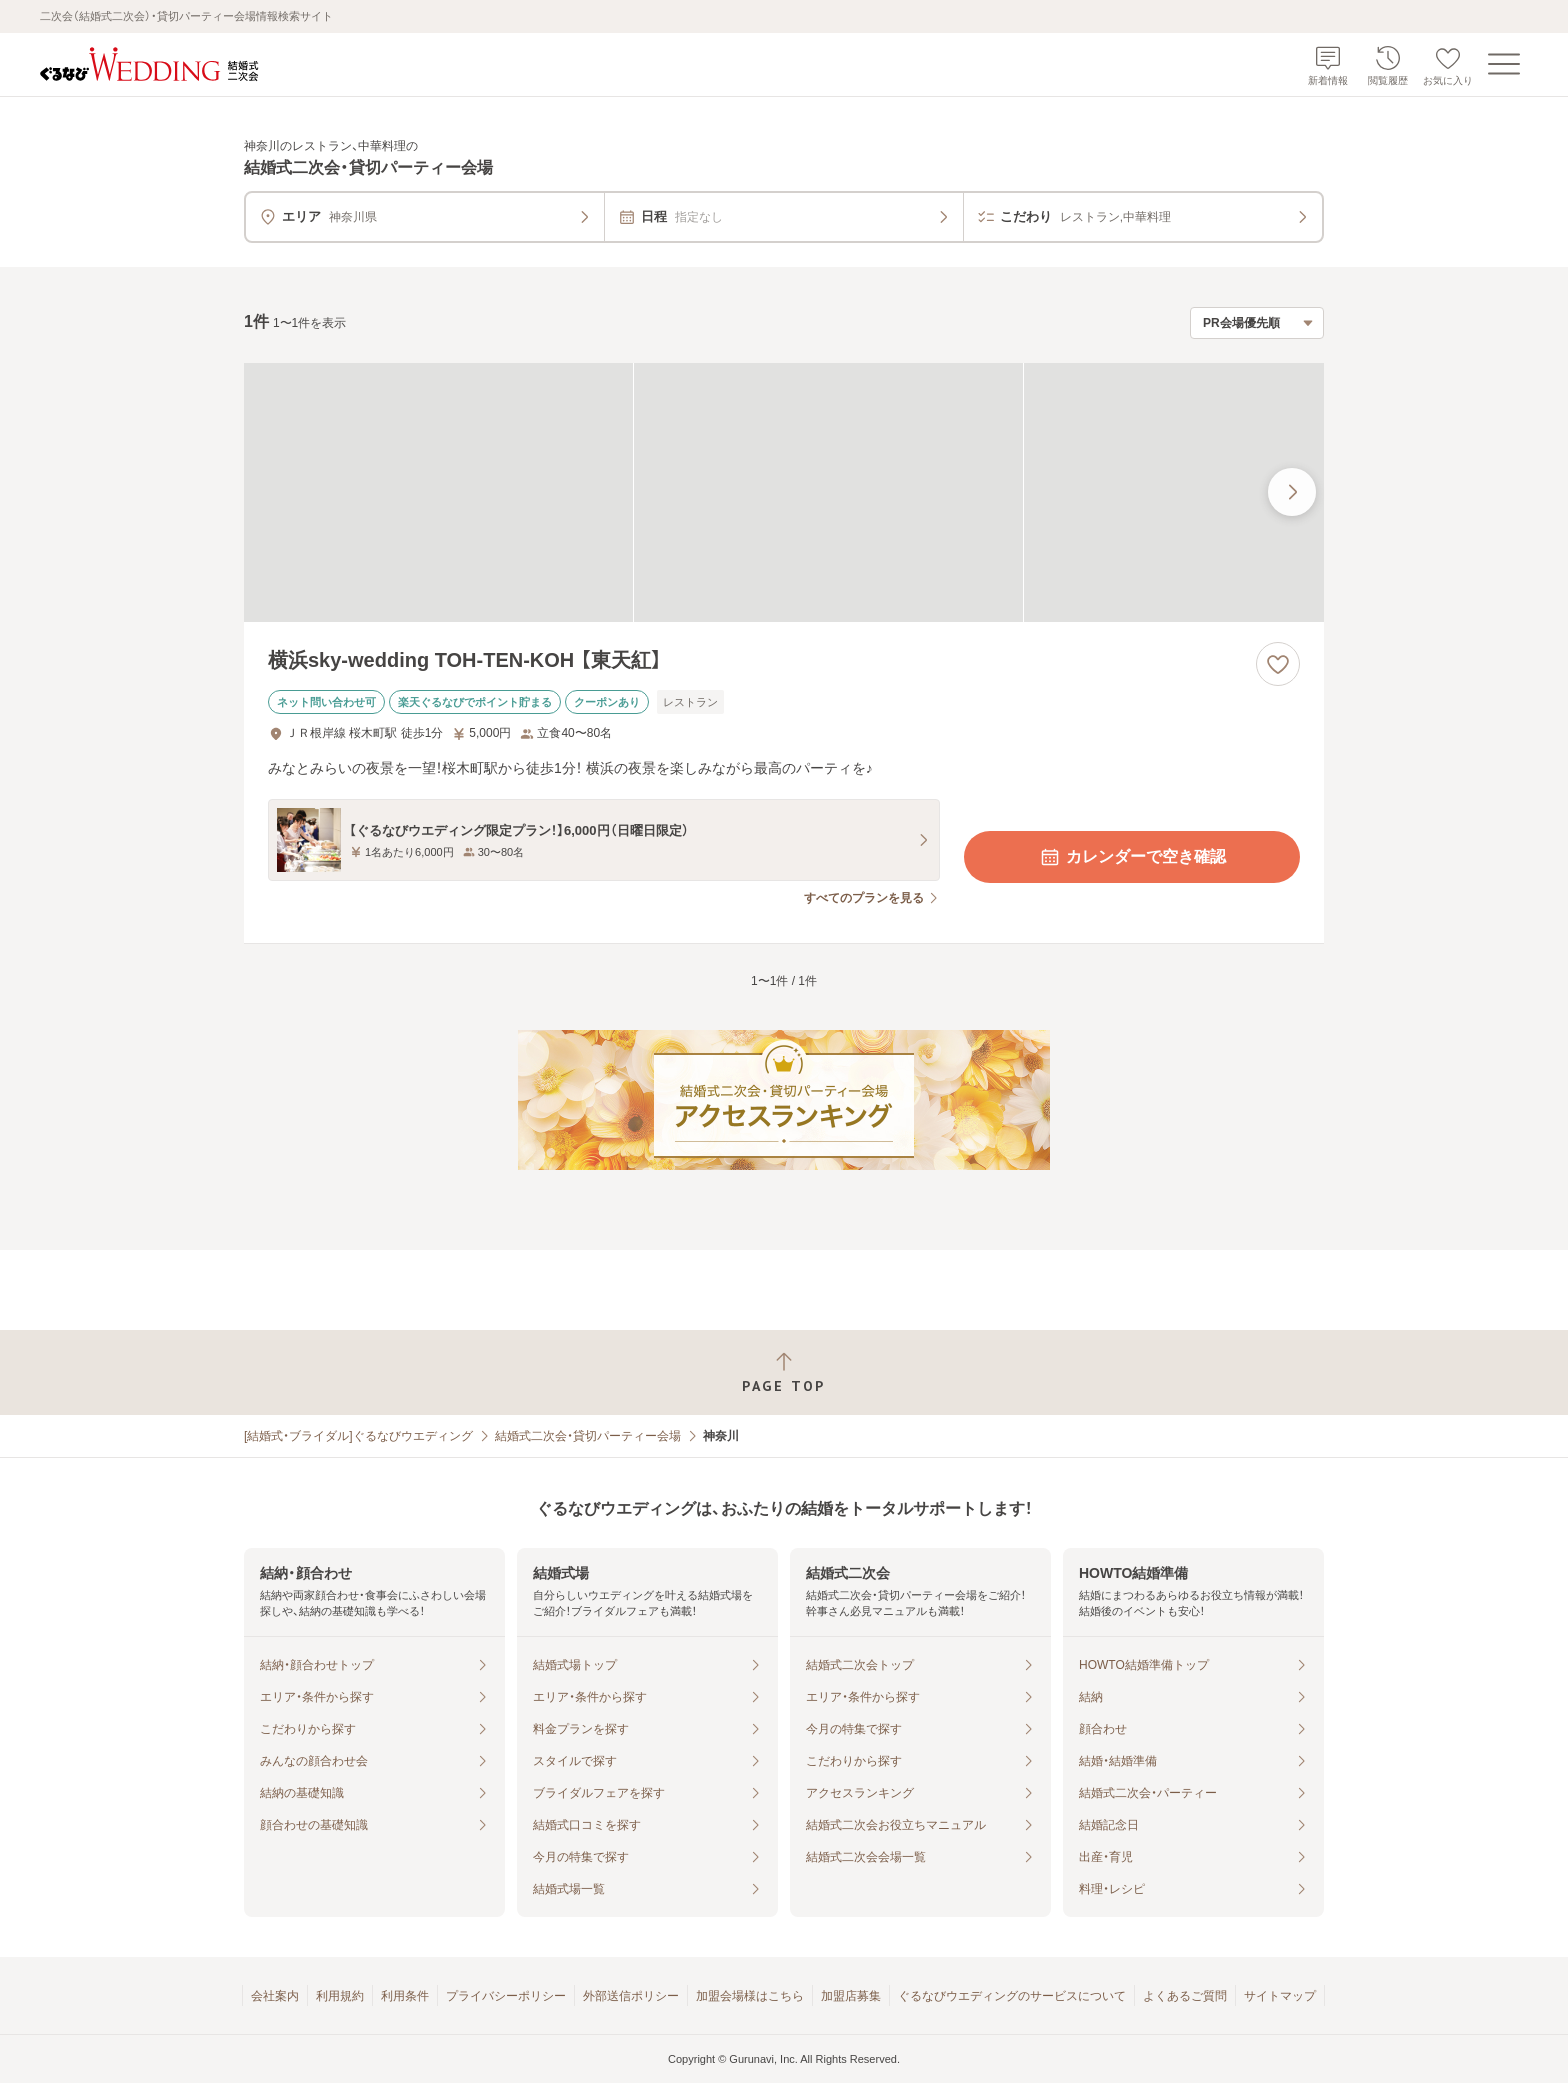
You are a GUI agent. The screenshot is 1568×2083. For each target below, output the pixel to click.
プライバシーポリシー (506, 1996)
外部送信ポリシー (631, 1996)
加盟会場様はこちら (750, 1996)
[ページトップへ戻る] (784, 1372)
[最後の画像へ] (1292, 492)
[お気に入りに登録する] (1278, 664)
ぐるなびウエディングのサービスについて (1012, 1996)
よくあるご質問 (1185, 1996)
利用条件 (405, 1996)
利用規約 (340, 1996)
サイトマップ (1280, 1996)
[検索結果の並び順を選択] (1257, 323)
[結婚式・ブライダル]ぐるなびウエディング (358, 1436)
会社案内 (275, 1996)
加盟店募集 (851, 1996)
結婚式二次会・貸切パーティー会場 (588, 1436)
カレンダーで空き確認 (1132, 857)
